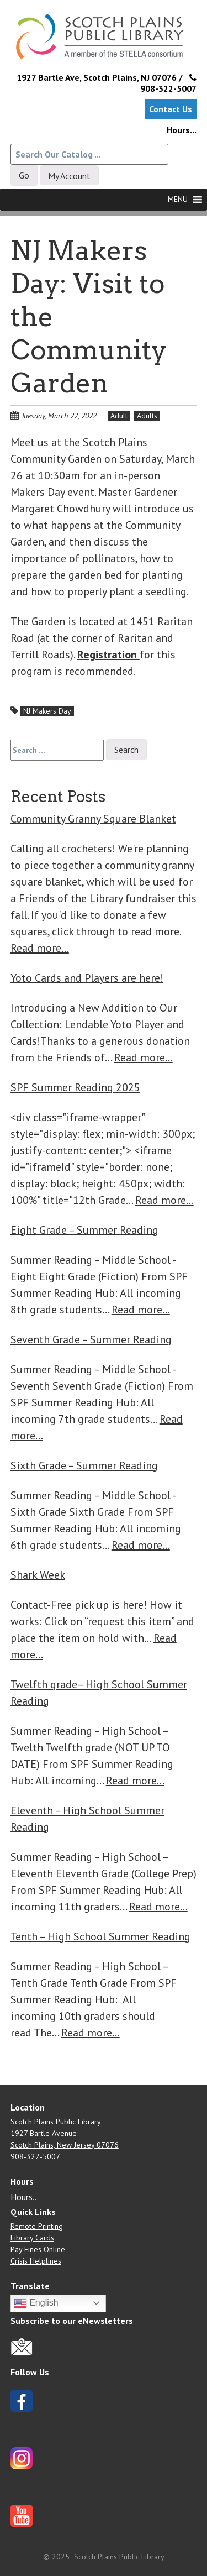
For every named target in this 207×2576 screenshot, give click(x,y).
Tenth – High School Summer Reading (100, 1936)
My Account (69, 175)
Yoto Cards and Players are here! (86, 978)
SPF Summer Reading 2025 (75, 1087)
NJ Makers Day (47, 711)
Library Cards (32, 2238)
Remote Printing (36, 2226)
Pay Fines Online (37, 2249)
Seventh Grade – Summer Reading (91, 1339)
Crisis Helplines (35, 2261)
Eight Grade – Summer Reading (84, 1230)
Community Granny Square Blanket (93, 818)
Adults (147, 416)
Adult (119, 416)
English (36, 2303)
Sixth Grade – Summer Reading (84, 1465)
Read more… (39, 948)
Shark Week (37, 1575)
